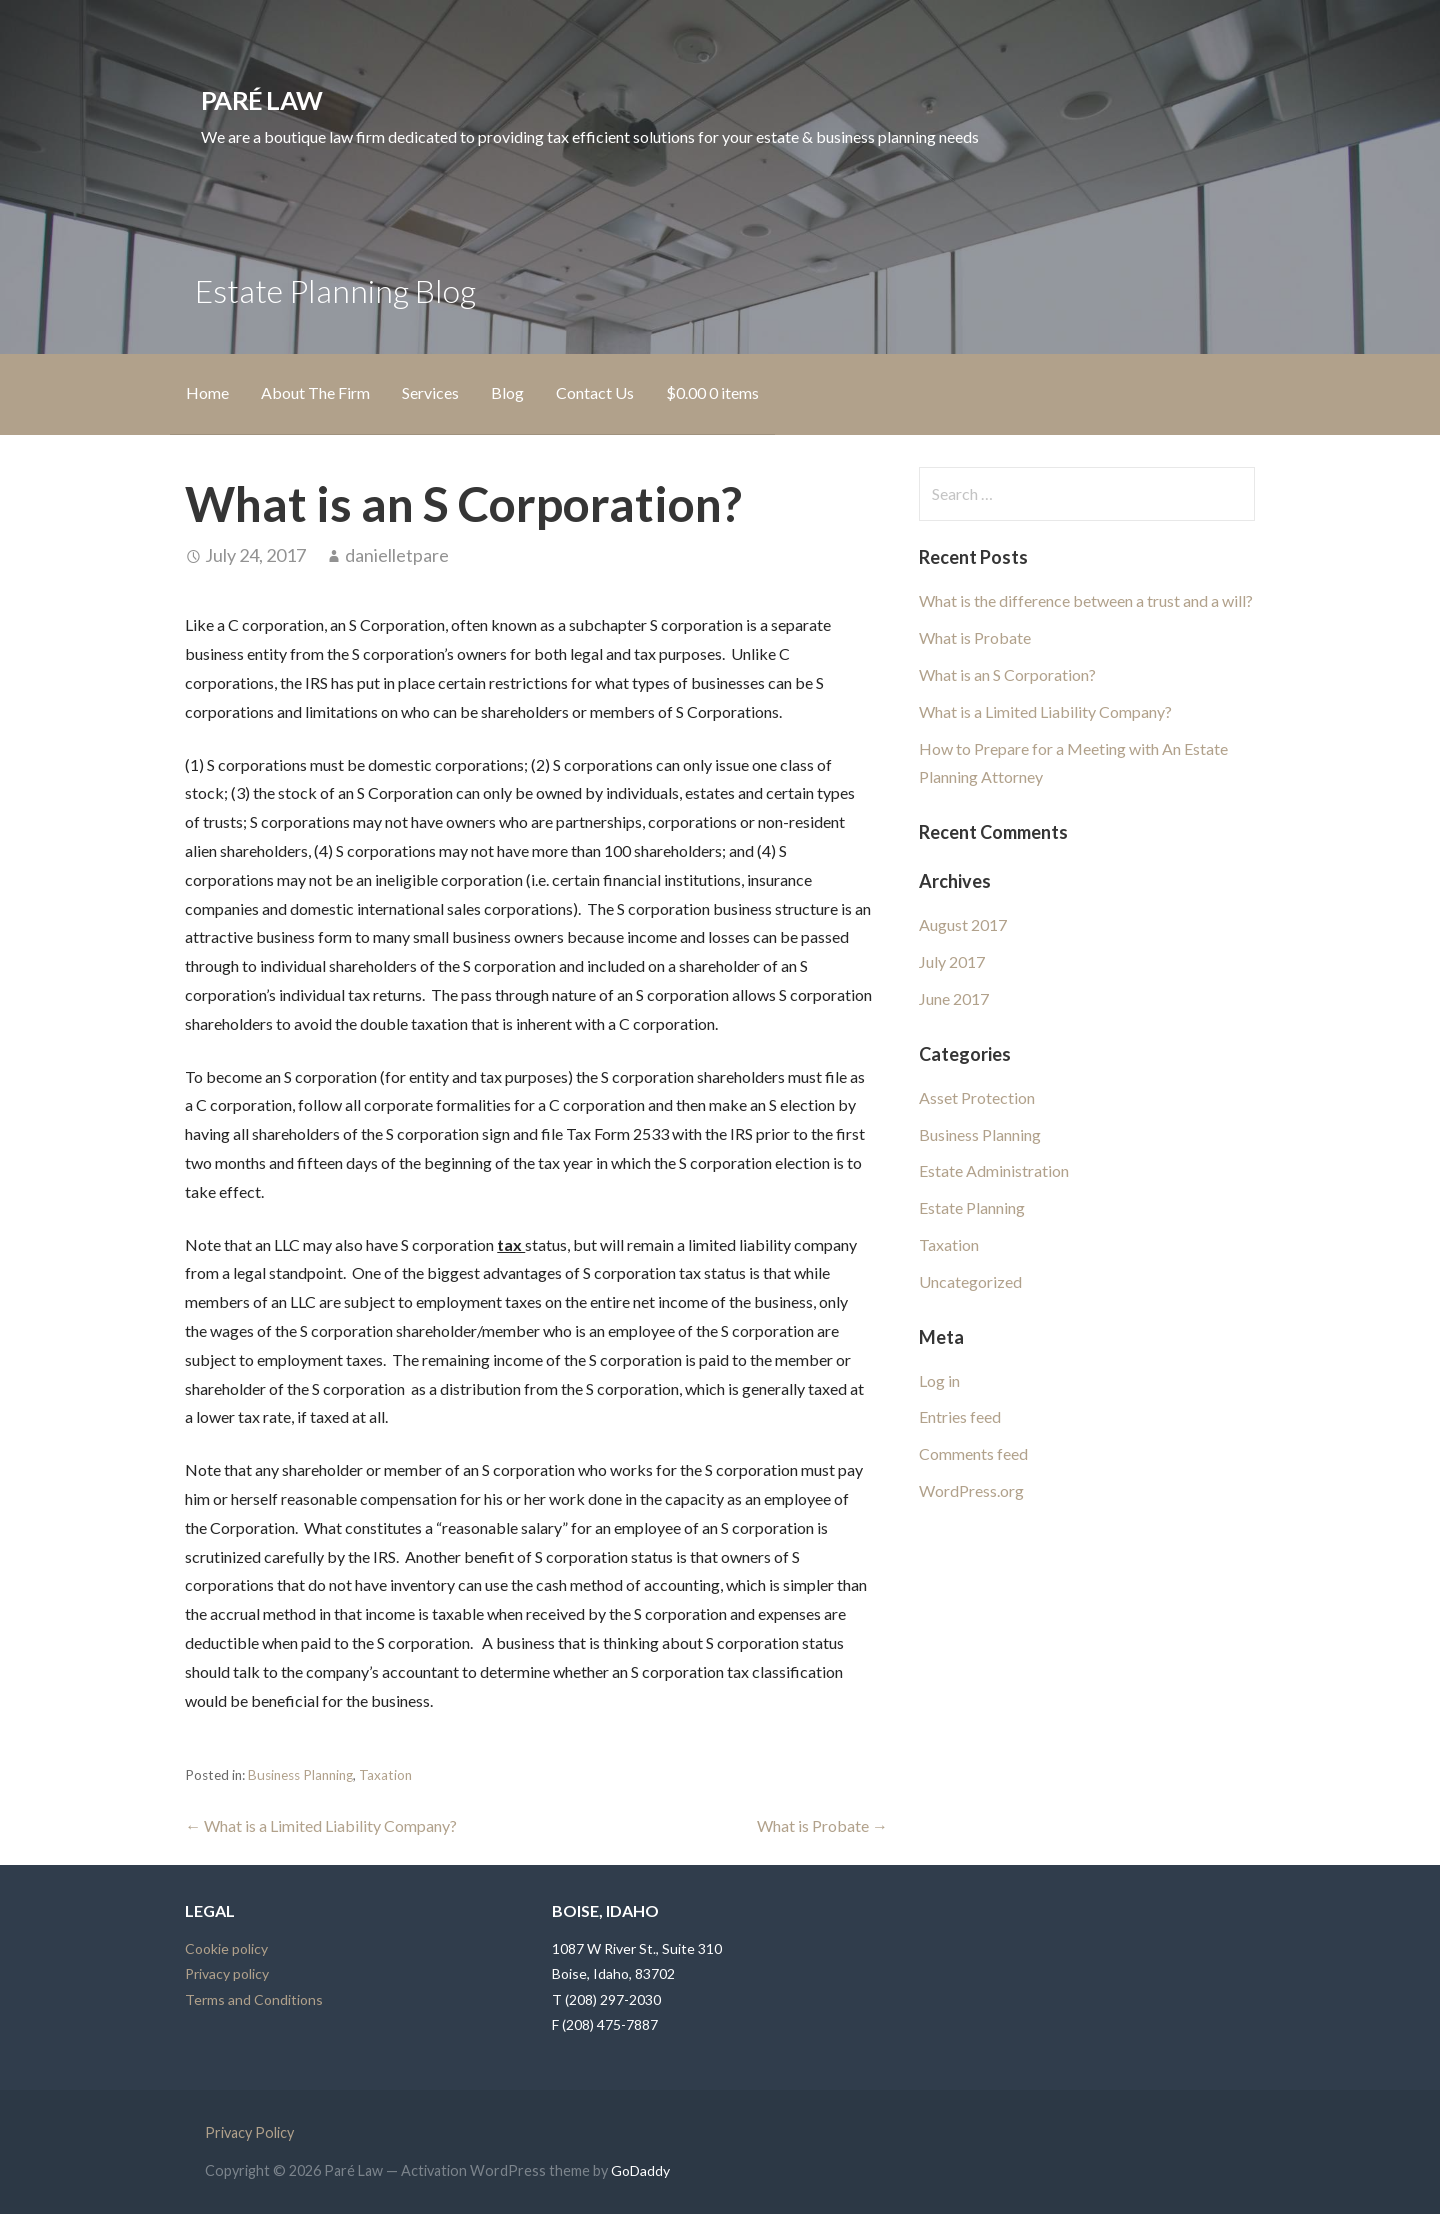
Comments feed (973, 1453)
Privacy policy (227, 1973)
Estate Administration (994, 1170)
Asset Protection (977, 1097)
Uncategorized (970, 1281)
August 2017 (963, 924)
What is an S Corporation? (1007, 674)
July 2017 (952, 961)
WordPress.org (971, 1490)
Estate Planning (972, 1207)
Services (430, 392)
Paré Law (261, 100)
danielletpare (397, 555)
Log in (939, 1380)
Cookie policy (226, 1948)
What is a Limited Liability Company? (1045, 711)
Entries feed (960, 1416)
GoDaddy (640, 2170)
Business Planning (300, 1775)
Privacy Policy (249, 2132)
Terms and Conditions (254, 1999)
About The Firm (315, 392)
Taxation (385, 1775)
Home (207, 392)
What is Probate (975, 637)
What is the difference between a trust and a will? (1086, 600)
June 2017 (954, 998)
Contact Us (595, 392)
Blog (507, 392)
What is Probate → (822, 1825)
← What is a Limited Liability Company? (321, 1825)
